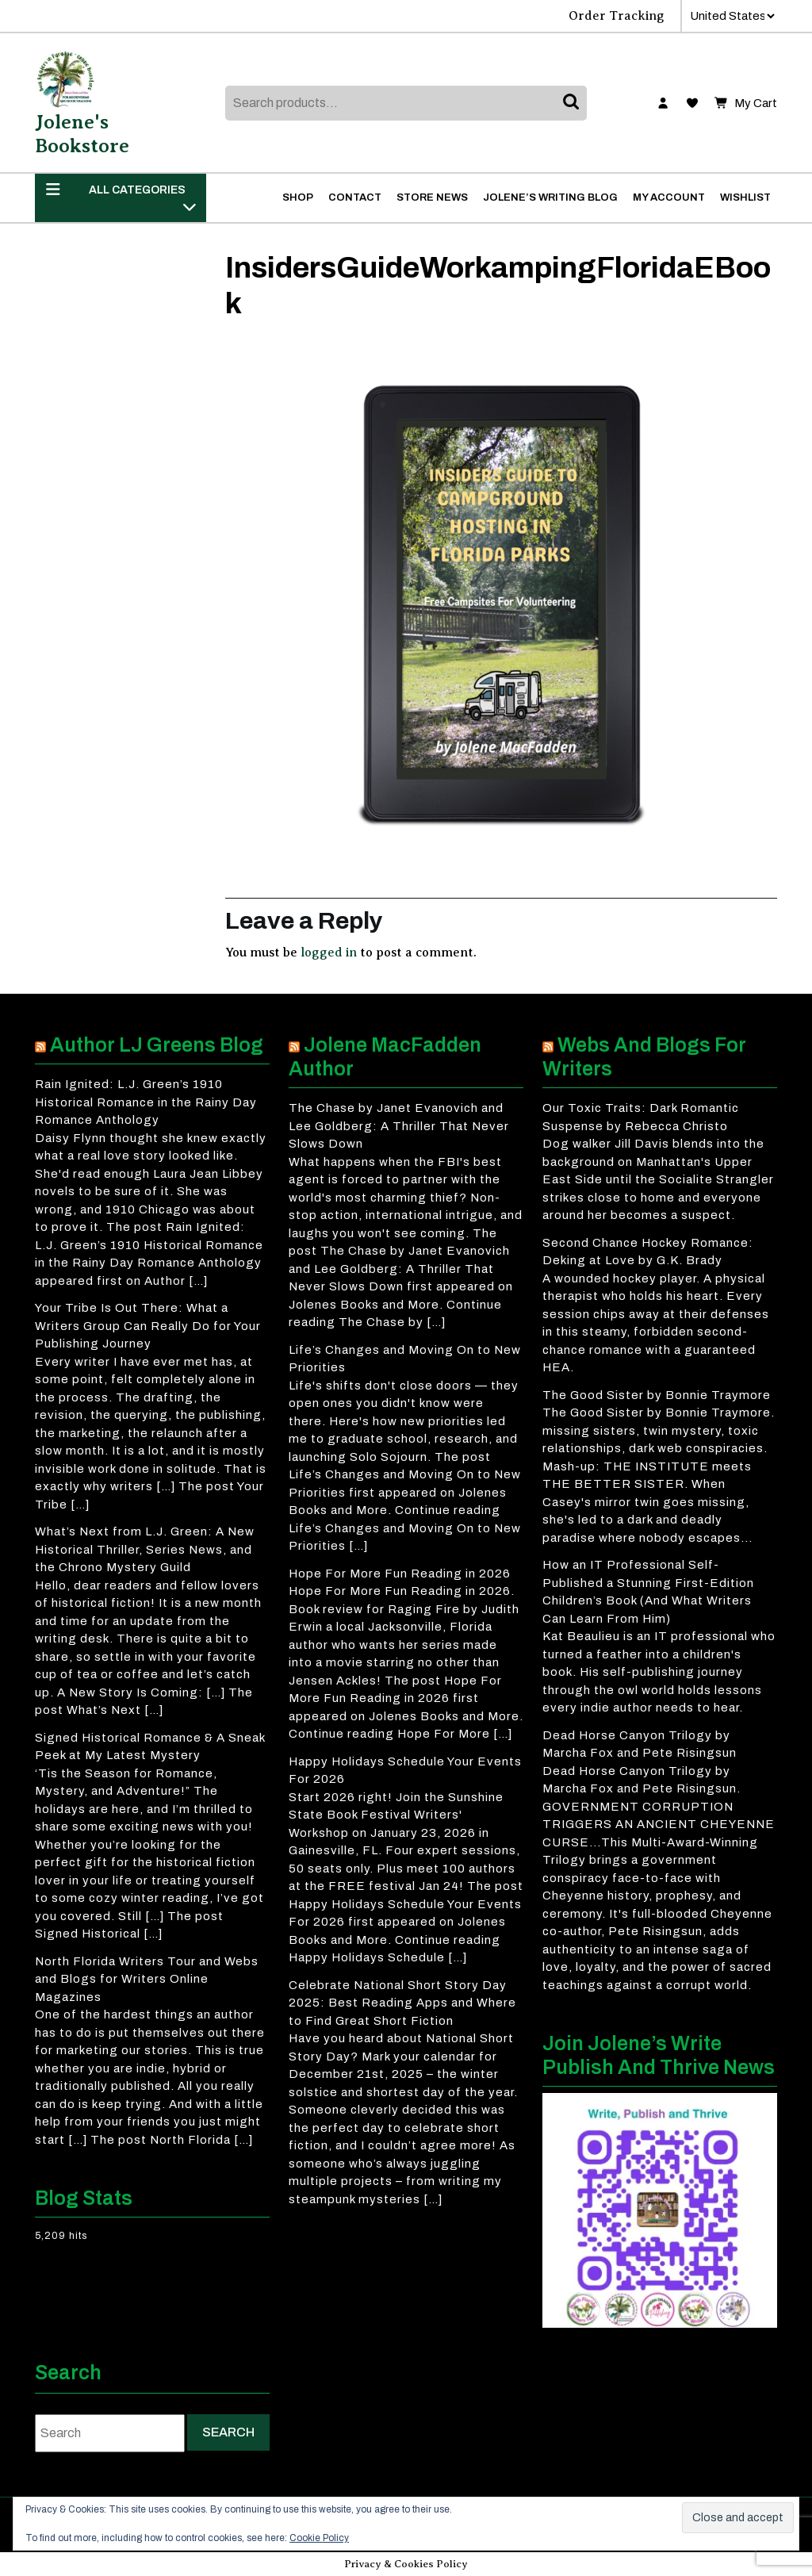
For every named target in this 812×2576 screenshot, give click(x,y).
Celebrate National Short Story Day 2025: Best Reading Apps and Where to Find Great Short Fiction (402, 2003)
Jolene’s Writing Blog (550, 197)
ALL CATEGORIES (120, 197)
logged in (329, 952)
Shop (297, 197)
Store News (432, 197)
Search (572, 103)
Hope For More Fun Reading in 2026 (400, 1573)
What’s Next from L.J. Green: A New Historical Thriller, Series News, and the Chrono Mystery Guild (145, 1549)
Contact (354, 197)
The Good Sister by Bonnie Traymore (656, 1395)
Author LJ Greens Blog (156, 1045)
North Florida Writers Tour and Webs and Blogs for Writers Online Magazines (147, 1979)
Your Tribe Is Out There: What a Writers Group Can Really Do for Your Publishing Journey (148, 1325)
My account (669, 197)
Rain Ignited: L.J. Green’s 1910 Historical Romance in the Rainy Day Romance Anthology (146, 1102)
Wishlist (745, 197)
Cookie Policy (319, 2537)
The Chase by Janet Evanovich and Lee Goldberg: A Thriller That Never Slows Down (399, 1126)
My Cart (746, 103)
